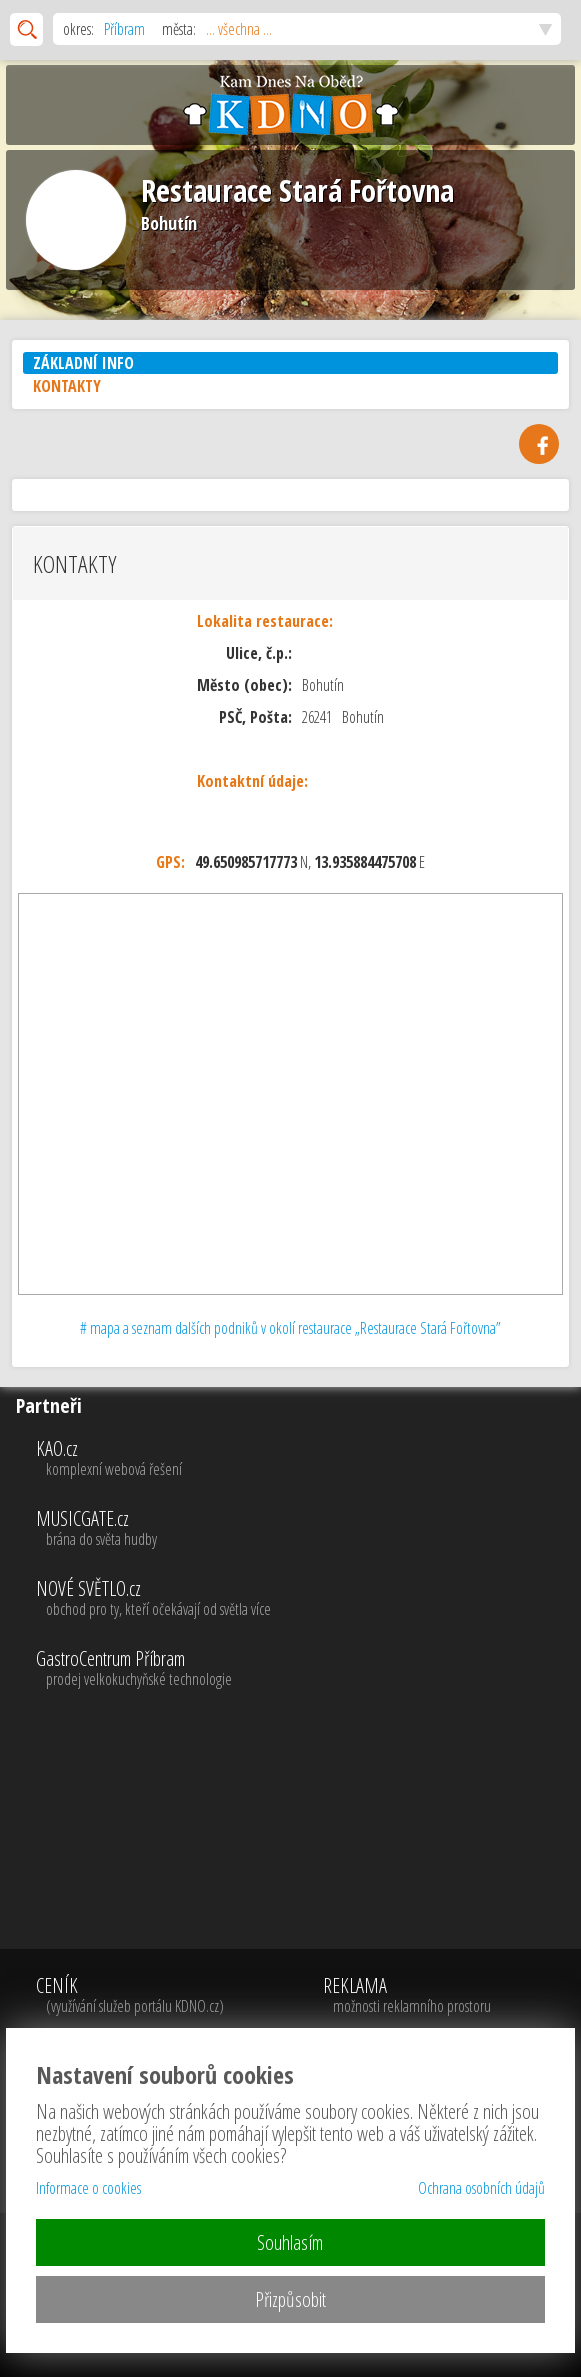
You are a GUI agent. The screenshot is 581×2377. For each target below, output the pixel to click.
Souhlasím (290, 2242)
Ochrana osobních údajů (481, 2188)
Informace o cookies (88, 2188)
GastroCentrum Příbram (305, 1669)
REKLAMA (410, 1996)
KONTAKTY (67, 386)
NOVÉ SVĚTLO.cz (305, 1599)
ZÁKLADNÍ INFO (83, 363)
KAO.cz (305, 1459)
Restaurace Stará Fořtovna (297, 190)
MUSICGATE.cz (305, 1529)
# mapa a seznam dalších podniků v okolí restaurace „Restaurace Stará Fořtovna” (290, 1328)
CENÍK (139, 1996)
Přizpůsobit (290, 2299)
